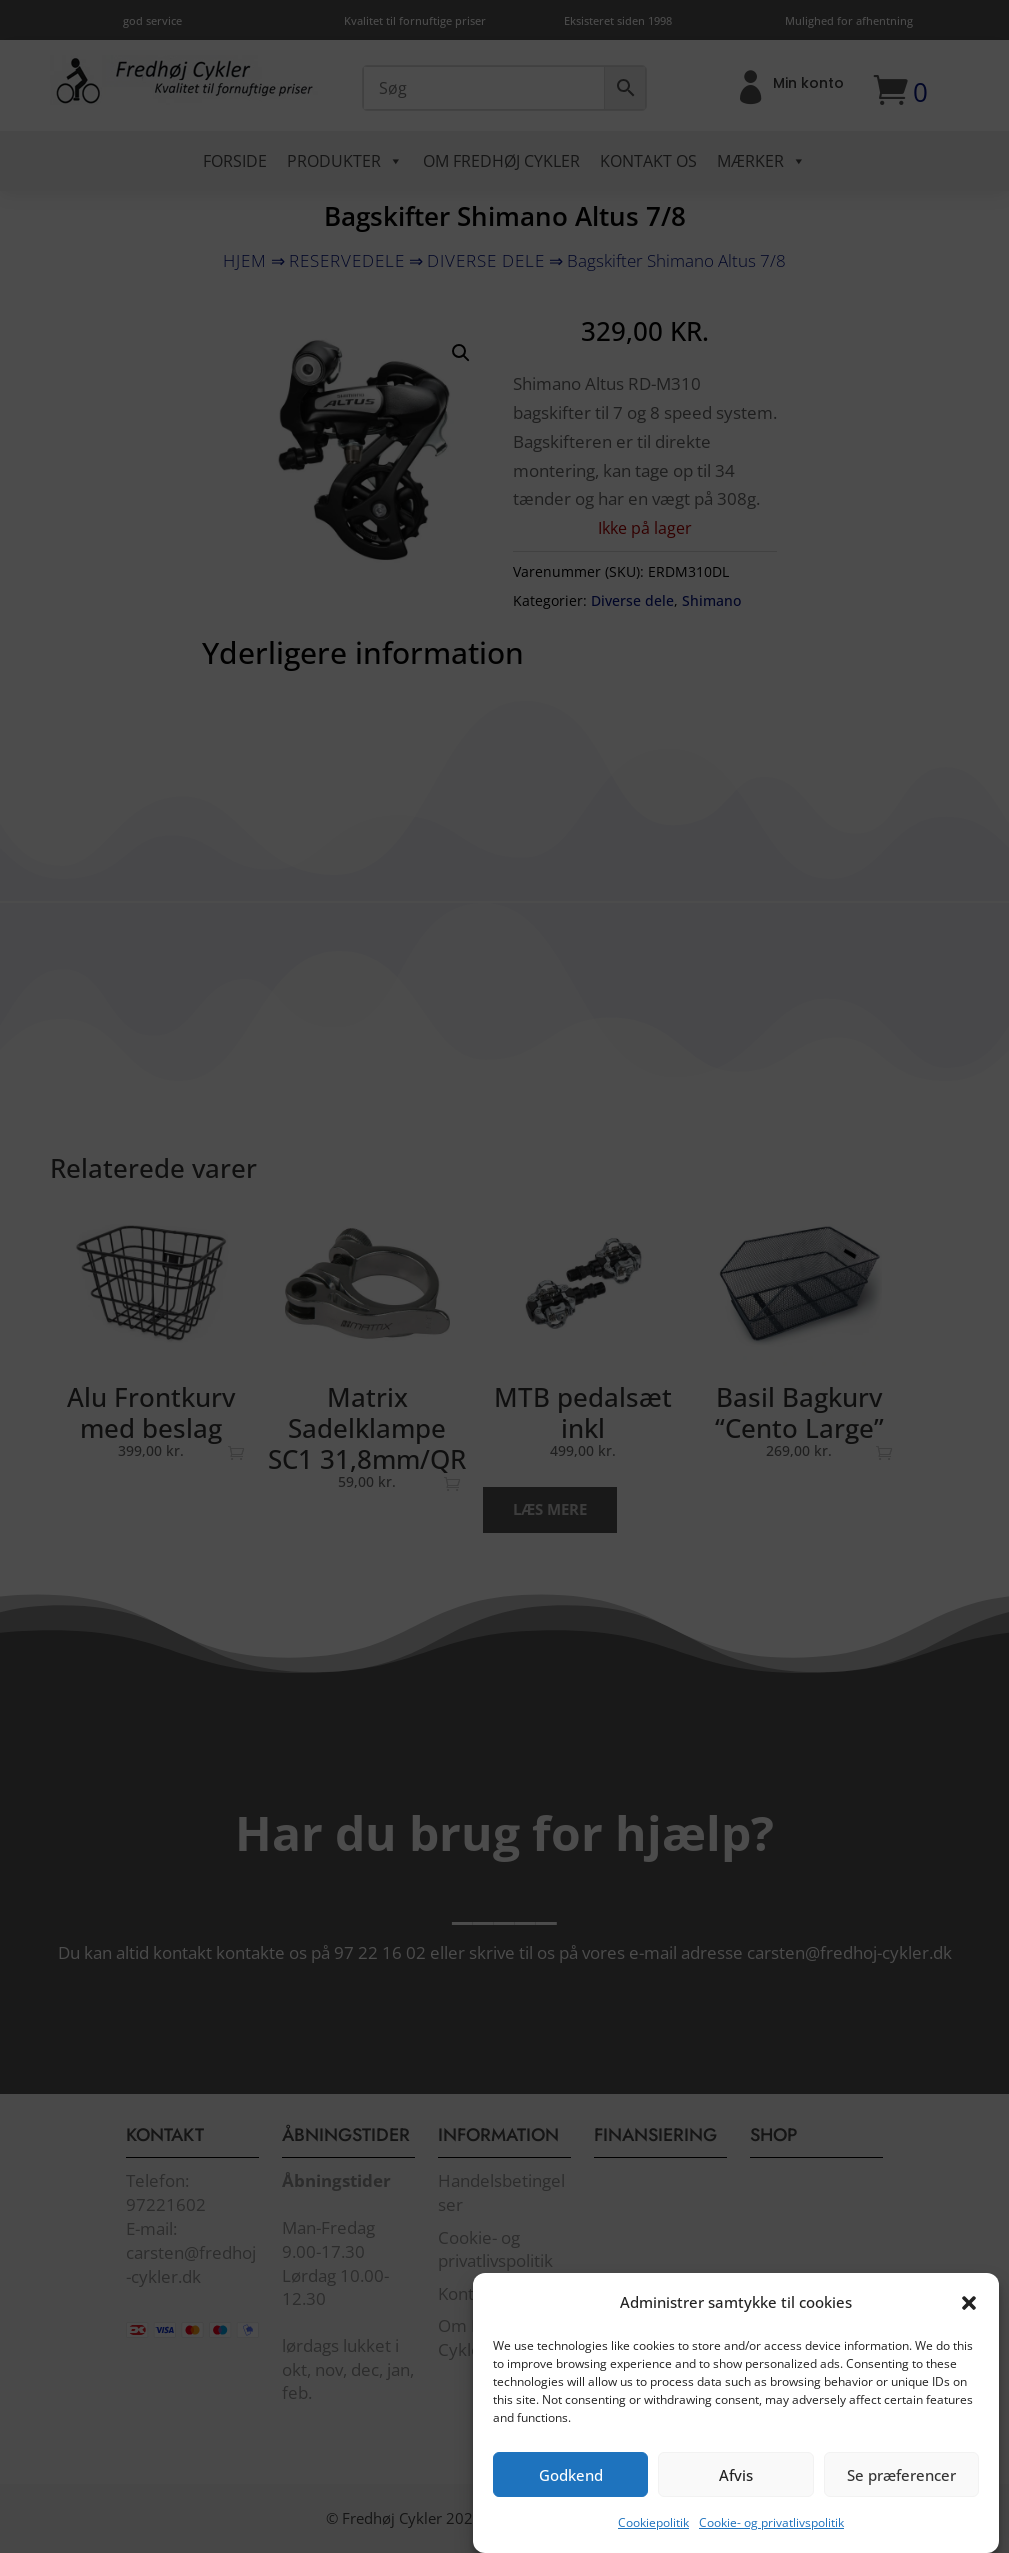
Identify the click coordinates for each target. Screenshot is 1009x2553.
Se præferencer (901, 2506)
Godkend (571, 2506)
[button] (969, 2334)
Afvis (736, 2506)
